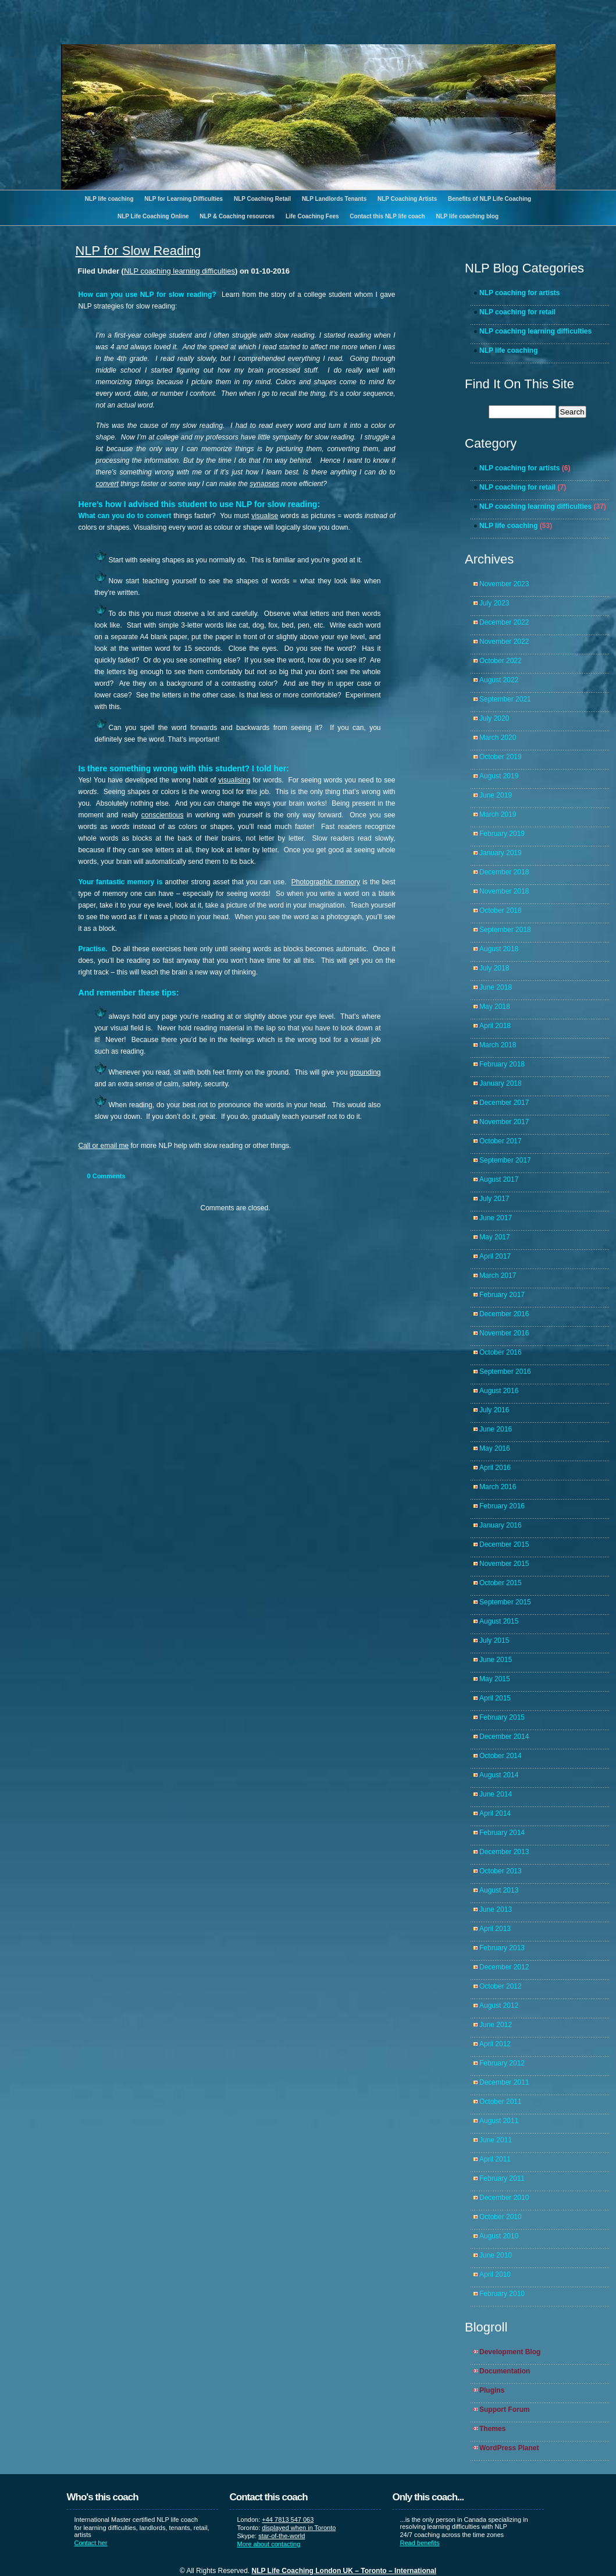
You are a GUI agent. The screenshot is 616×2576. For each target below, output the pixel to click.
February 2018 (502, 1064)
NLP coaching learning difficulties (179, 271)
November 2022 (504, 641)
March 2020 (497, 738)
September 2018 (505, 930)
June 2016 (495, 1429)
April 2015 (495, 1698)
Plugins (491, 2390)
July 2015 (494, 1640)
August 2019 (498, 776)
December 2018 (504, 872)
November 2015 (504, 1564)
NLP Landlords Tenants (334, 199)
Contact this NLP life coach (387, 216)
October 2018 (500, 910)
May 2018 (494, 1006)
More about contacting (269, 2543)
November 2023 (504, 584)
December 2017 (504, 1103)
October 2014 (500, 1756)
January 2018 (500, 1083)
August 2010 (498, 2236)
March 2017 (497, 1275)
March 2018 (497, 1045)
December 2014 (504, 1736)
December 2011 (504, 2082)
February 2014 (502, 1833)
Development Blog (509, 2352)
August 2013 (498, 1890)
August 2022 (498, 680)
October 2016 (500, 1352)
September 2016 (505, 1371)
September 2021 (505, 699)
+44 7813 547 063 (288, 2519)
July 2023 (494, 603)
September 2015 (505, 1602)
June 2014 (495, 1794)
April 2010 (495, 2274)
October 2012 (500, 1986)
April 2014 (495, 1813)
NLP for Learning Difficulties (183, 199)
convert (107, 484)
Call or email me (104, 1146)
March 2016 (497, 1487)
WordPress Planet (509, 2448)
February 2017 (502, 1295)
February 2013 (502, 1948)
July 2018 (494, 968)
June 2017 (495, 1218)
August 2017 (498, 1179)
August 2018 (498, 949)
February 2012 (502, 2063)
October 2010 (500, 2217)
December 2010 (504, 2198)
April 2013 (495, 1929)
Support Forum (504, 2409)
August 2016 (498, 1391)
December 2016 (504, 1314)
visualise (264, 516)
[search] (522, 412)
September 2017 (505, 1160)
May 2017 (494, 1237)
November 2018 (504, 891)
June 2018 (495, 987)
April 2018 (495, 1026)
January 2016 (500, 1525)
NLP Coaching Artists (407, 199)
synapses (264, 484)
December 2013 (504, 1852)
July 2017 (494, 1199)
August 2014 (498, 1775)
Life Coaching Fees (312, 216)
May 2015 (494, 1679)
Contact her (91, 2542)
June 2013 (495, 1909)
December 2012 (504, 1967)
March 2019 (497, 814)
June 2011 (495, 2140)
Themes (492, 2429)
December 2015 (504, 1544)
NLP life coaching (109, 199)
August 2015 (498, 1621)
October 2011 (500, 2101)
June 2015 (495, 1660)
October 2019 (500, 757)
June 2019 (495, 795)
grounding (365, 1072)
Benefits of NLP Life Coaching (489, 199)
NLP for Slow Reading (138, 250)
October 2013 (500, 1871)
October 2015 (500, 1583)
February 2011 (502, 2178)
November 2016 (504, 1333)
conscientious (162, 815)
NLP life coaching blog (467, 216)
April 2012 (495, 2044)
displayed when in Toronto (299, 2527)
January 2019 (500, 853)
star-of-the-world (281, 2535)
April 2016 (495, 1468)
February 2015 (502, 1717)
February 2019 (502, 834)
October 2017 (500, 1141)
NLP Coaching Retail (262, 199)
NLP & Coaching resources (237, 216)
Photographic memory (325, 882)
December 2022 (504, 622)
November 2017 (504, 1122)
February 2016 (502, 1506)
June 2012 (495, 2025)
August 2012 (498, 2005)
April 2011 (495, 2159)
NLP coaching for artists (519, 293)
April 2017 (495, 1256)
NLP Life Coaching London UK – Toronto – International (344, 2571)
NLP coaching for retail (517, 312)
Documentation (504, 2371)
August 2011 (498, 2121)
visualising (234, 780)
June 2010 (495, 2255)
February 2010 (502, 2294)
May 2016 (494, 1448)
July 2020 (494, 718)
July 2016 (494, 1410)
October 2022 (500, 661)
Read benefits (420, 2542)
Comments (106, 1175)
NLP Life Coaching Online (153, 216)
